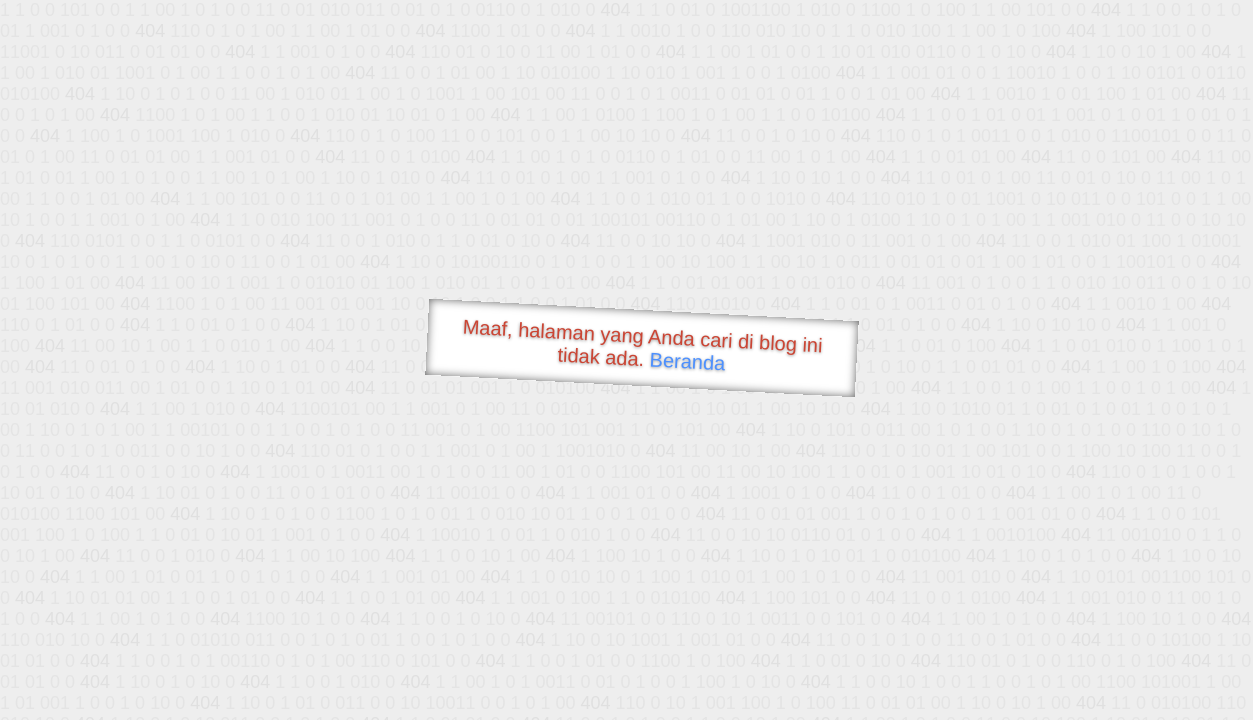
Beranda (687, 361)
